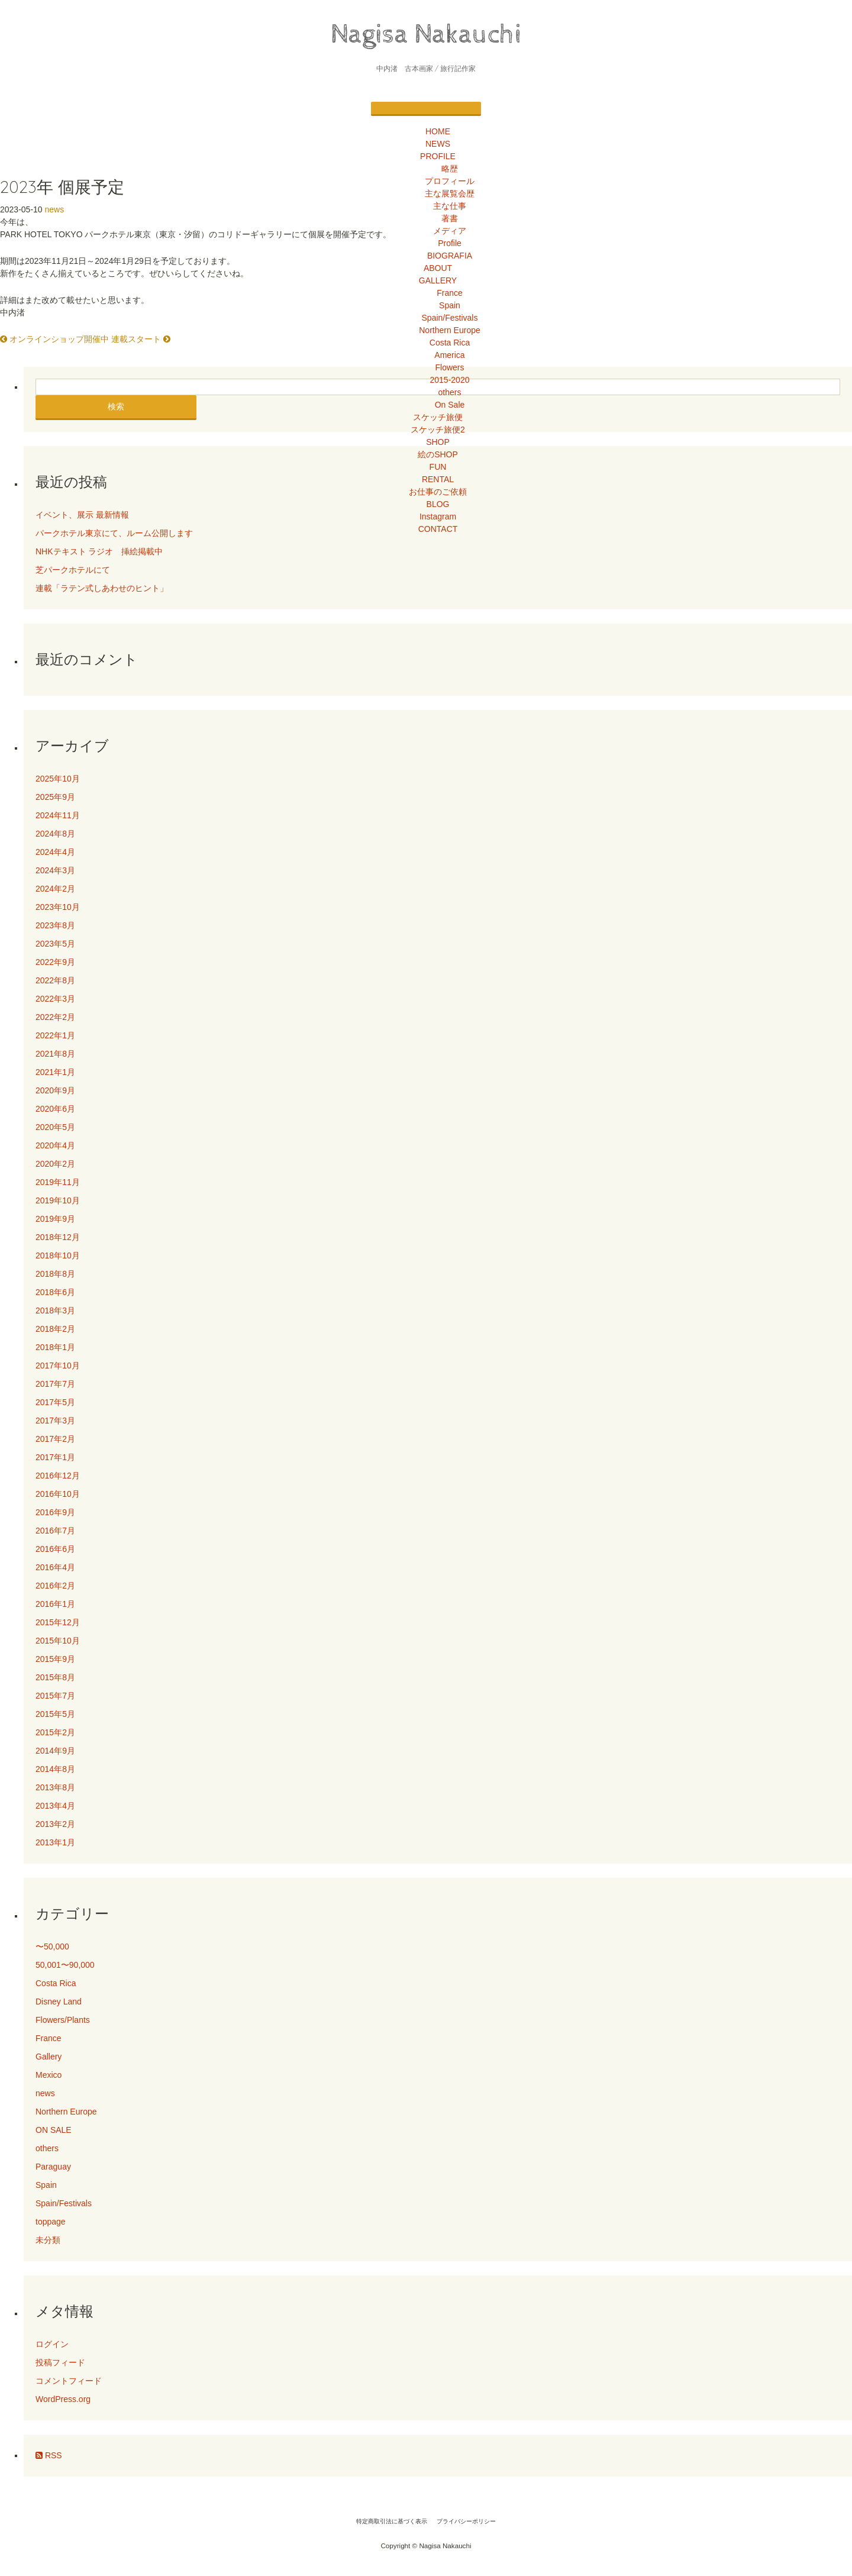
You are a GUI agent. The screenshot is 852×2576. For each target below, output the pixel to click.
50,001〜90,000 (65, 1965)
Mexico (49, 2075)
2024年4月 (55, 852)
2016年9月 (55, 1512)
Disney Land (59, 2001)
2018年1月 (55, 1347)
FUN (438, 467)
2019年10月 (58, 1200)
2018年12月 (58, 1237)
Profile (450, 243)
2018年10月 (58, 1255)
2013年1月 (55, 1842)
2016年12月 (58, 1475)
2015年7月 (55, 1695)
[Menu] (426, 109)
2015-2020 (450, 380)
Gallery (49, 2056)
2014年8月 (55, 1769)
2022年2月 (55, 1017)
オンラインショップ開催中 (54, 339)
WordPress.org (63, 2399)
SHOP (438, 442)
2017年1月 (55, 1457)
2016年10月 (58, 1494)
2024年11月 (58, 815)
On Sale (450, 404)
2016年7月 (55, 1530)
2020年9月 (55, 1090)
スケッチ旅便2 (438, 429)
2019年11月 (58, 1182)
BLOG (438, 504)
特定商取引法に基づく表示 (391, 2521)
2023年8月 (55, 925)
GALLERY (438, 280)
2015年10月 (58, 1640)
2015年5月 (55, 1714)
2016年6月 (55, 1549)
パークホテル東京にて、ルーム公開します (114, 533)
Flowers (449, 367)
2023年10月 (58, 907)
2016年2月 (55, 1585)
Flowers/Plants (63, 2020)
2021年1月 (55, 1072)
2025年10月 (58, 778)
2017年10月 (58, 1365)
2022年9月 (55, 962)
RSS (49, 2455)
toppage (51, 2221)
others (450, 392)
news (54, 209)
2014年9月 (55, 1750)
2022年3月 (55, 998)
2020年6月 (55, 1108)
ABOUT (438, 268)
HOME (437, 131)
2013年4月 (55, 1805)
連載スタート (140, 339)
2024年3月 (55, 870)
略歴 (449, 168)
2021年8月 (55, 1053)
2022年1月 (55, 1035)
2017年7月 (55, 1384)
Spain (449, 305)
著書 (449, 218)
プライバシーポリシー (466, 2521)
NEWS (437, 144)
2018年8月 (55, 1274)
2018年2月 (55, 1329)
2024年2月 (55, 888)
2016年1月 (55, 1604)
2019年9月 (55, 1219)
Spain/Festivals (450, 317)
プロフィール (450, 181)
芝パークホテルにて (77, 569)
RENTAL (438, 479)
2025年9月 (55, 797)
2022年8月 (55, 980)
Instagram (437, 516)
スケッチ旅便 (438, 417)
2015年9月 (55, 1659)
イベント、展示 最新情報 (82, 514)
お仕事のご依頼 (438, 491)
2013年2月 (55, 1824)
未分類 (48, 2240)
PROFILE (438, 156)
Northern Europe (449, 330)
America (449, 355)
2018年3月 (55, 1310)
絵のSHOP (438, 454)
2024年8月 (55, 833)
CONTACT (438, 529)
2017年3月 (55, 1420)
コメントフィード (69, 2380)
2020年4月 (55, 1145)
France (450, 293)
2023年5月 (55, 943)
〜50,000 (52, 1946)
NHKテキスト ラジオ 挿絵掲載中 (99, 551)
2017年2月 (55, 1439)
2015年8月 (55, 1677)
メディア (449, 230)
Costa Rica (450, 342)
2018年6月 (55, 1292)
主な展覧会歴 (450, 193)
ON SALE (54, 2130)
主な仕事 (449, 206)
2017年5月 (55, 1402)
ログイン (52, 2344)
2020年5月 (55, 1127)
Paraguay (53, 2166)
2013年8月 (55, 1787)
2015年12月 (58, 1622)
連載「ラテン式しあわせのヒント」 (102, 588)
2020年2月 (55, 1163)
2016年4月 (55, 1567)
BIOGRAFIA (449, 255)
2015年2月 (55, 1732)
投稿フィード (60, 2362)
